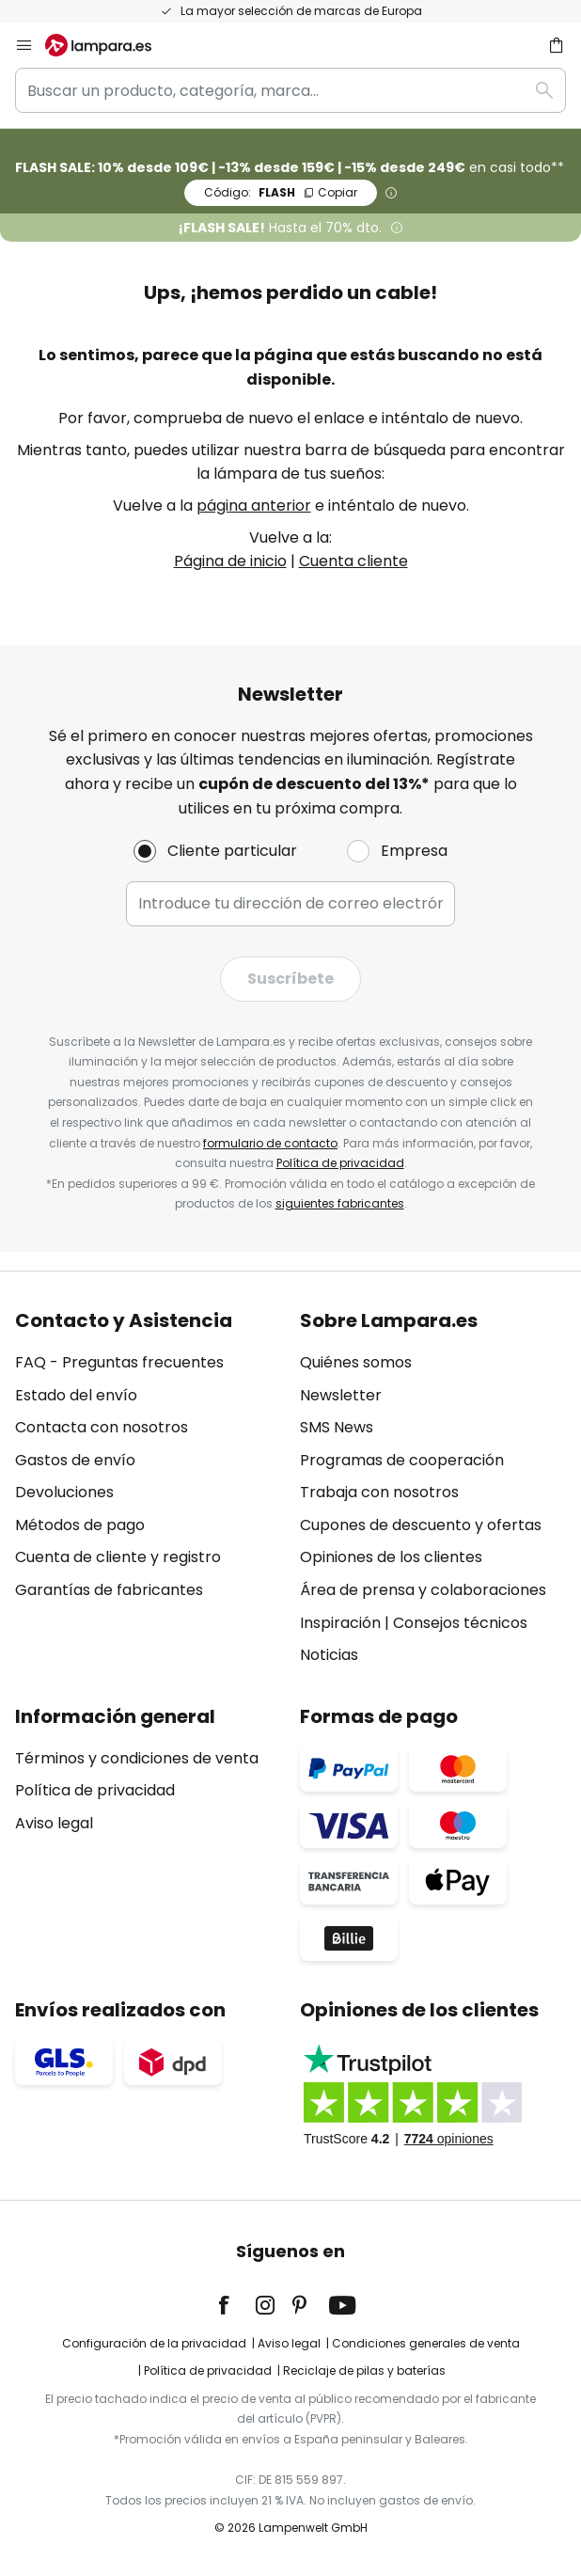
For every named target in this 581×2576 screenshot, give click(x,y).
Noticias (329, 1655)
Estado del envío (76, 1395)
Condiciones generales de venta (426, 2343)
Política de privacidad (340, 1163)
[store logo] (109, 45)
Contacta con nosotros (101, 1427)
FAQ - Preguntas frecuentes (119, 1362)
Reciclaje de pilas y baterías (364, 2370)
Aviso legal (54, 1823)
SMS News (336, 1427)
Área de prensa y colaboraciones (423, 1590)
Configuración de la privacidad (154, 2343)
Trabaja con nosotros (379, 1492)
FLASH (280, 192)
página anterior (253, 505)
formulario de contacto (270, 1143)
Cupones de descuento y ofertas (421, 1525)
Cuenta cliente (353, 561)
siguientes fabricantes (339, 1203)
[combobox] (290, 90)
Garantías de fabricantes (109, 1590)
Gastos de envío (75, 1460)
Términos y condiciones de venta (137, 1758)
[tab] (148, 1488)
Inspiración (340, 1623)
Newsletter (341, 1395)
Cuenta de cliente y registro (118, 1557)
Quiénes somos (356, 1362)
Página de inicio (230, 561)
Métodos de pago (80, 1525)
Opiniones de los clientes (391, 1557)
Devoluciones (64, 1492)
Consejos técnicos (460, 1623)
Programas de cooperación (402, 1460)
